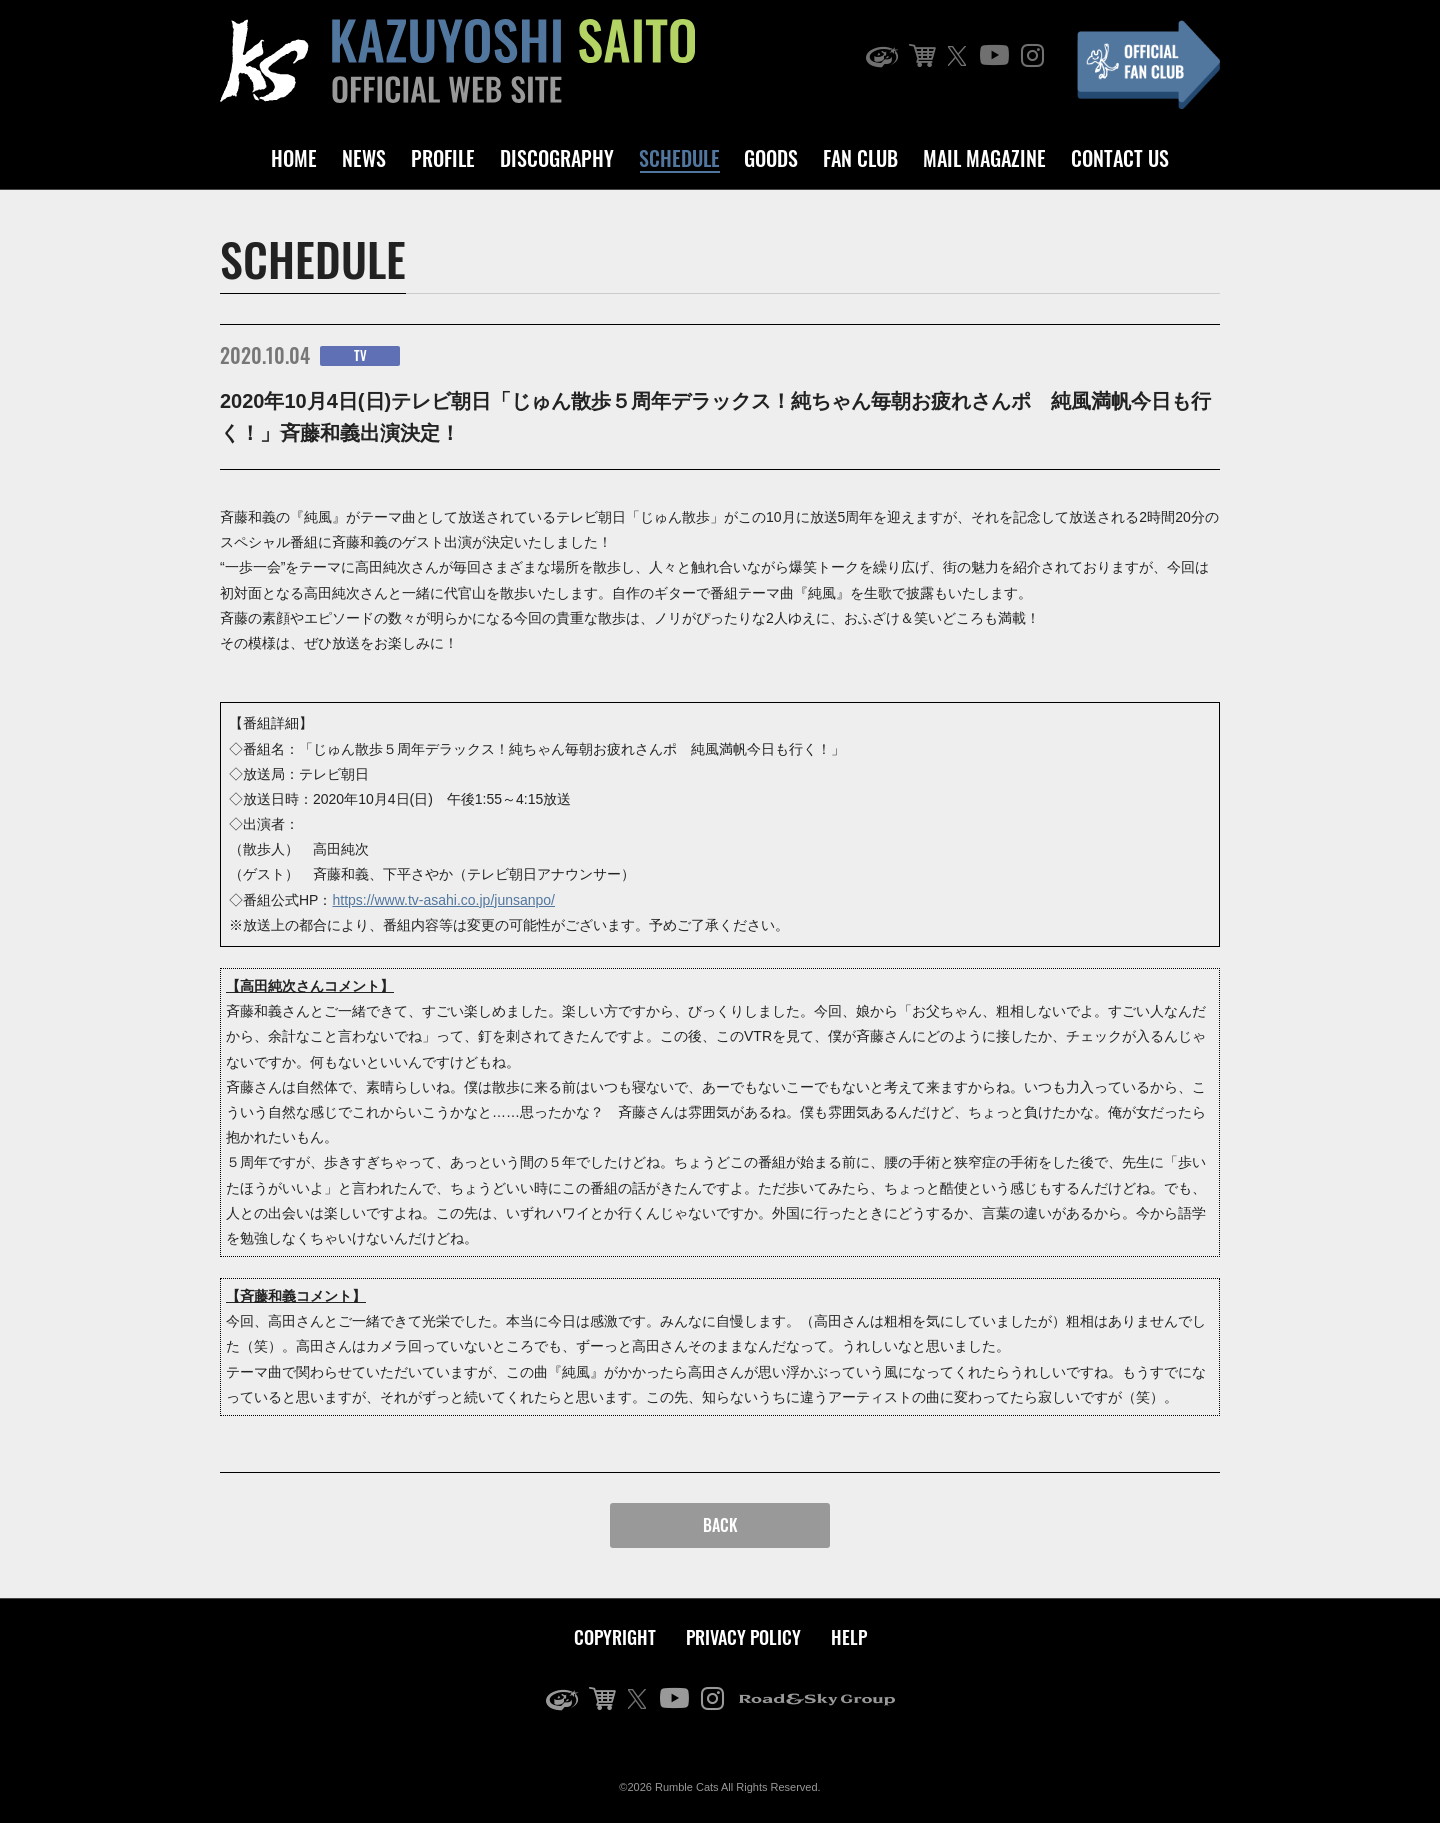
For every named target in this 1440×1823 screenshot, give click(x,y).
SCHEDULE (679, 158)
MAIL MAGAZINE (984, 158)
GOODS (771, 158)
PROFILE (443, 158)
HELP (849, 1637)
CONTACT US (1120, 158)
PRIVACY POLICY (743, 1637)
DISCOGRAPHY (557, 158)
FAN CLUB (860, 158)
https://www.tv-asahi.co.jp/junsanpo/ (443, 900)
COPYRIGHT (615, 1637)
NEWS (364, 158)
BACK (720, 1525)
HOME (294, 158)
